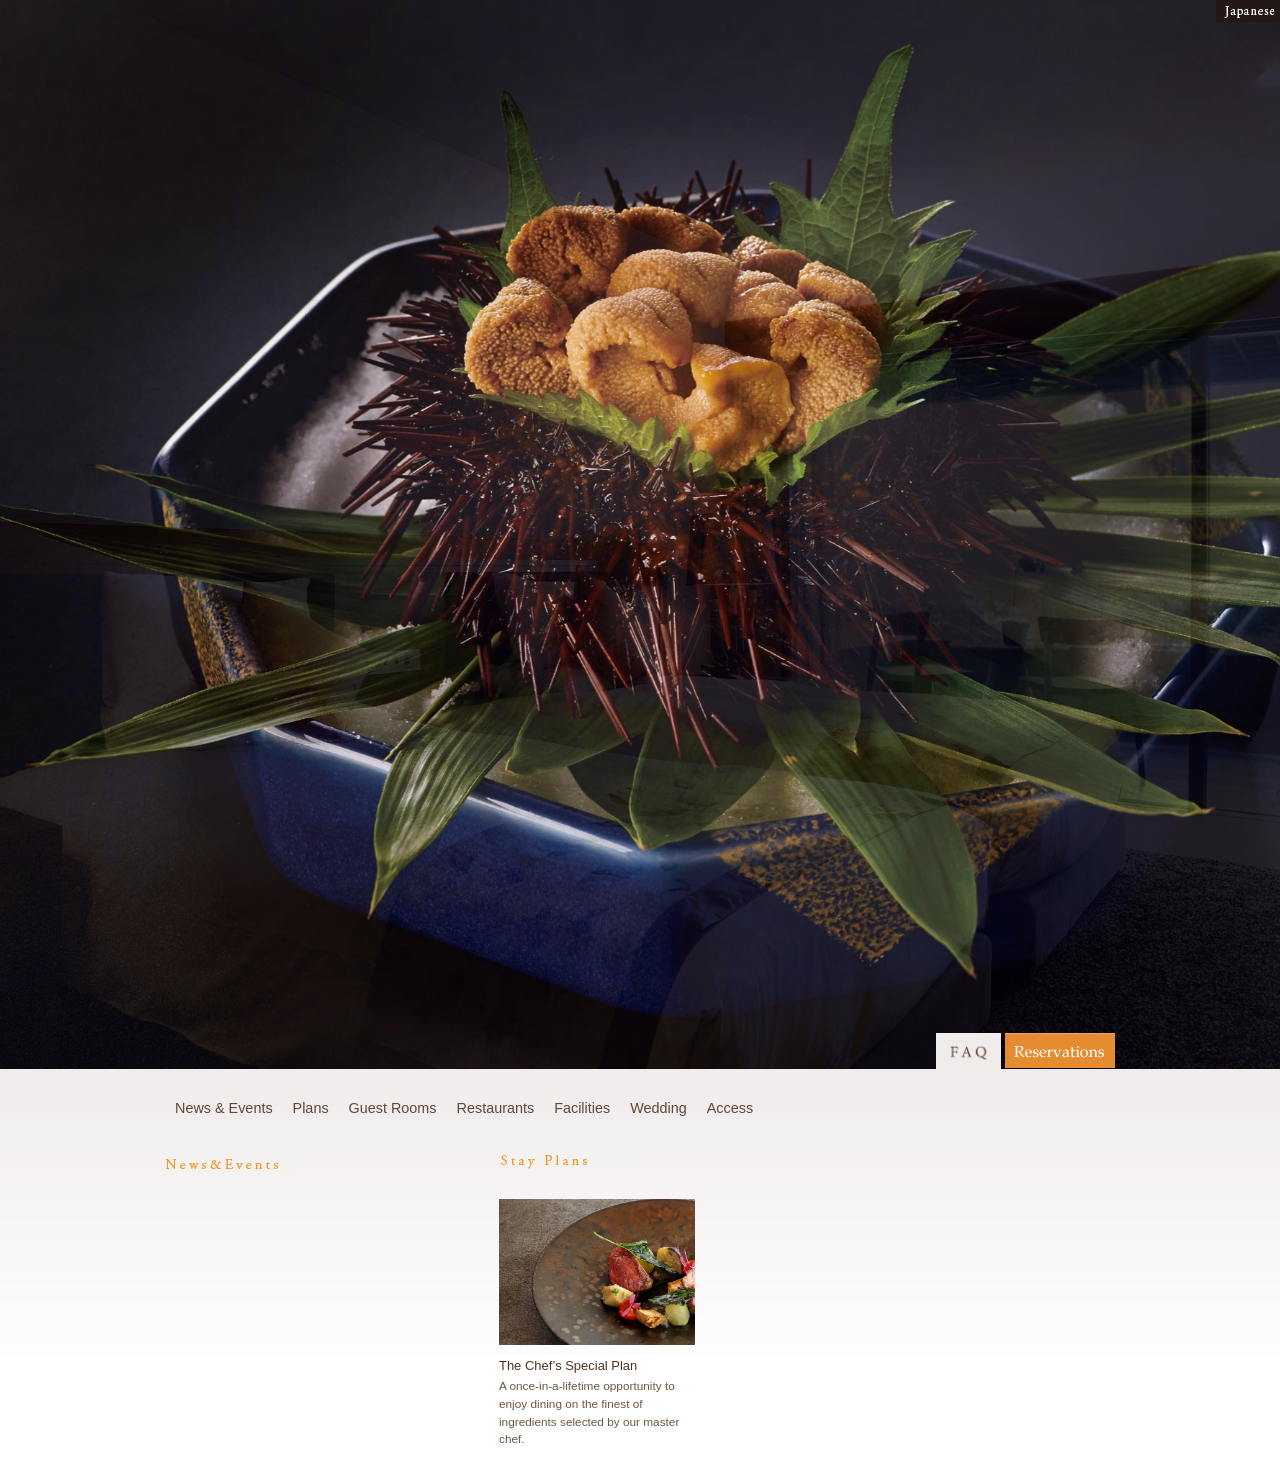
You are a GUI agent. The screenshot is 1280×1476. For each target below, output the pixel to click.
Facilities (582, 1108)
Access (730, 1108)
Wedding (658, 1108)
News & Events (224, 1108)
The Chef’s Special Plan (568, 1365)
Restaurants (496, 1108)
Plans (311, 1108)
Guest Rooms (393, 1108)
